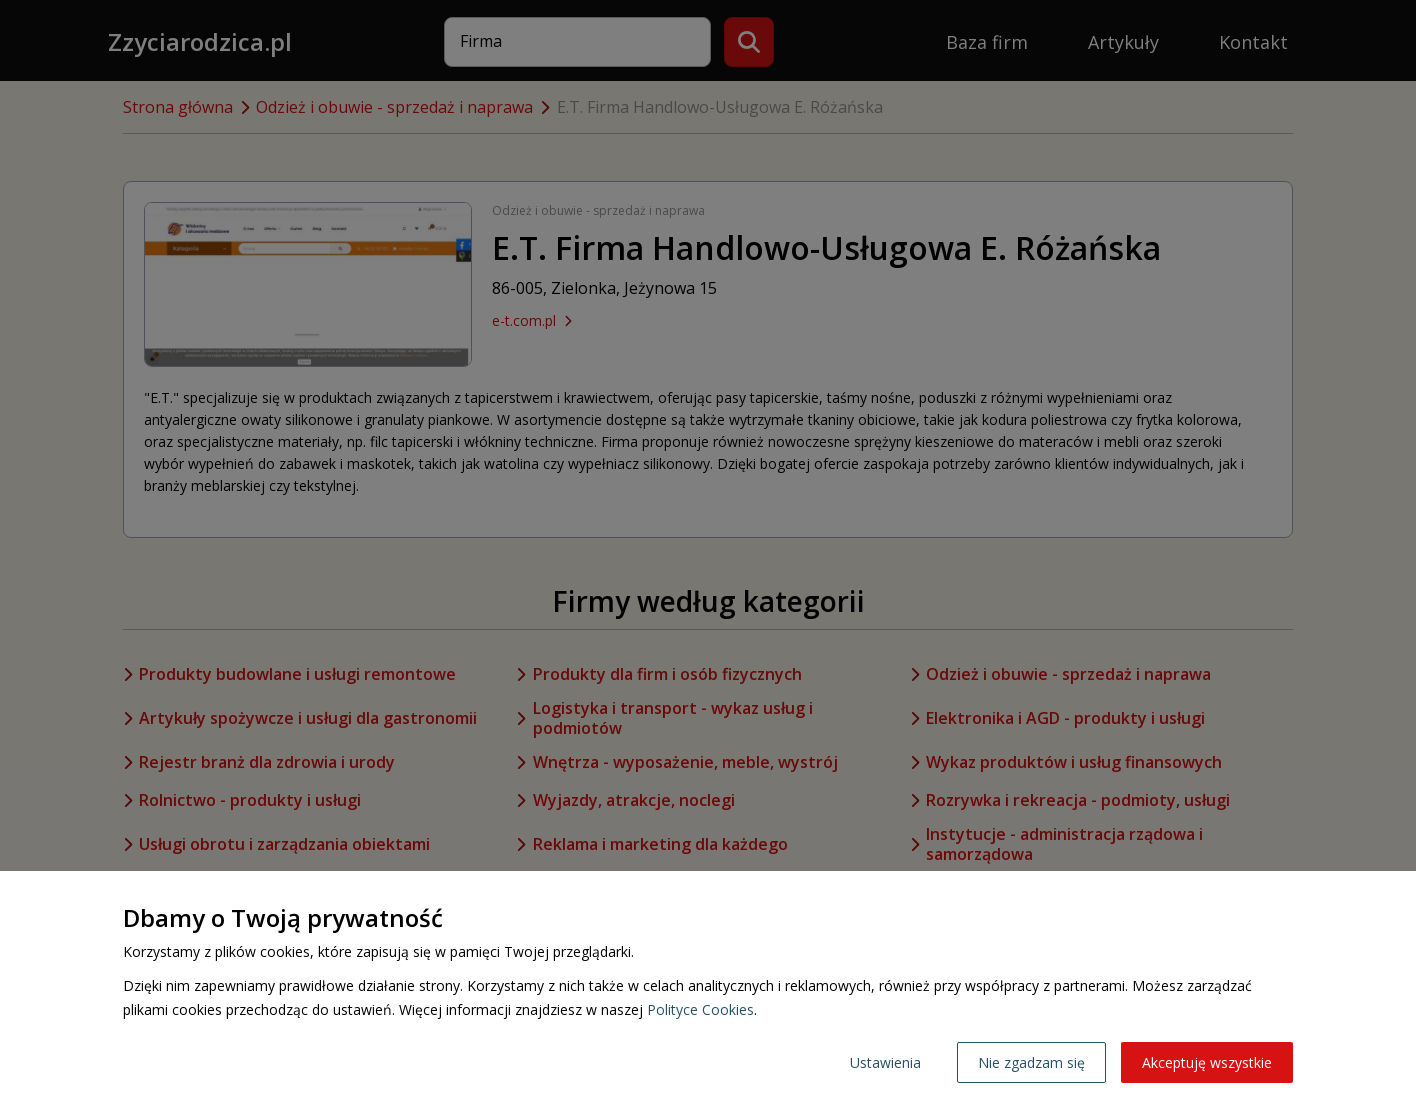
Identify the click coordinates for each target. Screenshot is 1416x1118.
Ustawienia (885, 1062)
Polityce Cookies (700, 1009)
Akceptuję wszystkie (1207, 1062)
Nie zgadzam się (1031, 1062)
